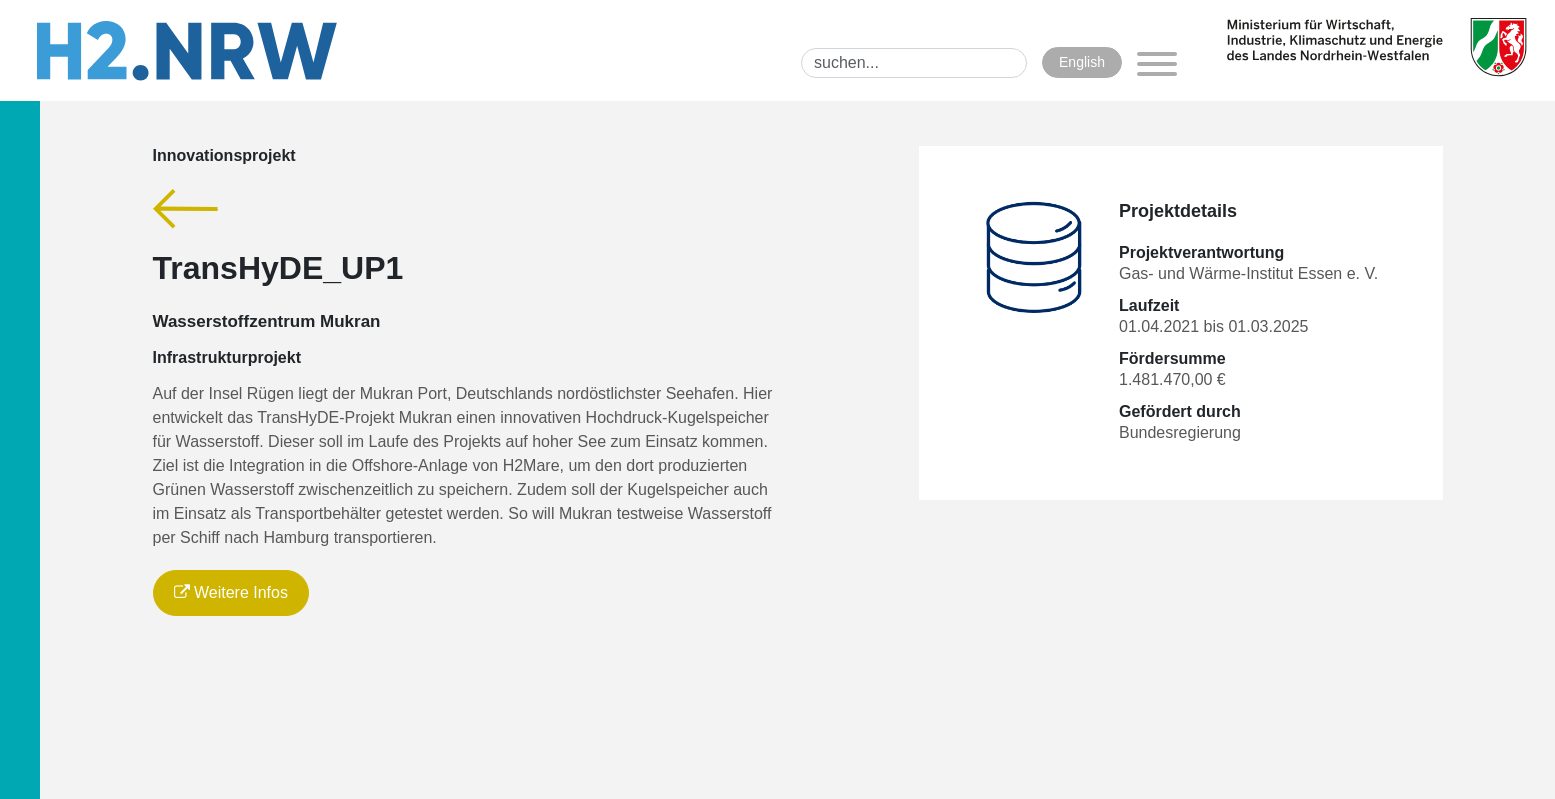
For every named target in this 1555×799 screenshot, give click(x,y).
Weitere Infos (231, 592)
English (1082, 62)
